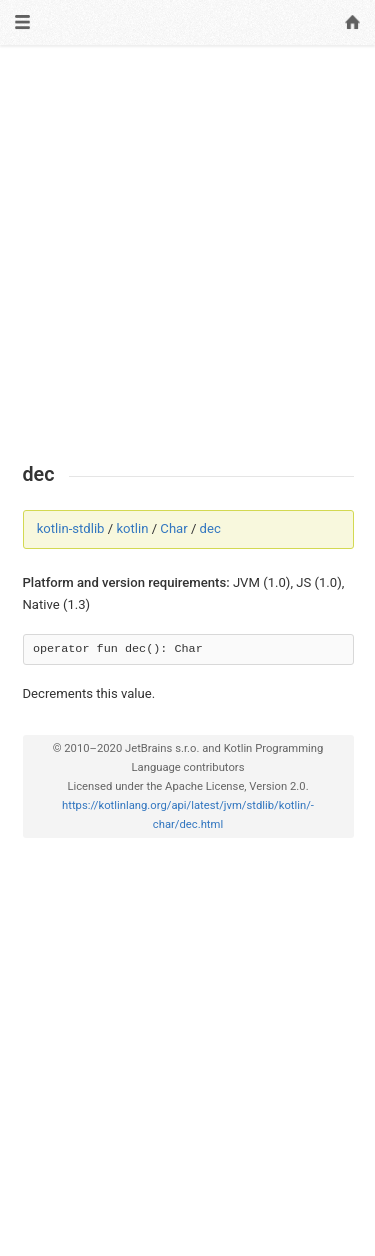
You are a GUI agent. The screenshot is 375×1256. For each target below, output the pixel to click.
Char (173, 528)
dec (210, 528)
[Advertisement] (187, 254)
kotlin (132, 528)
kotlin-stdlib (71, 528)
